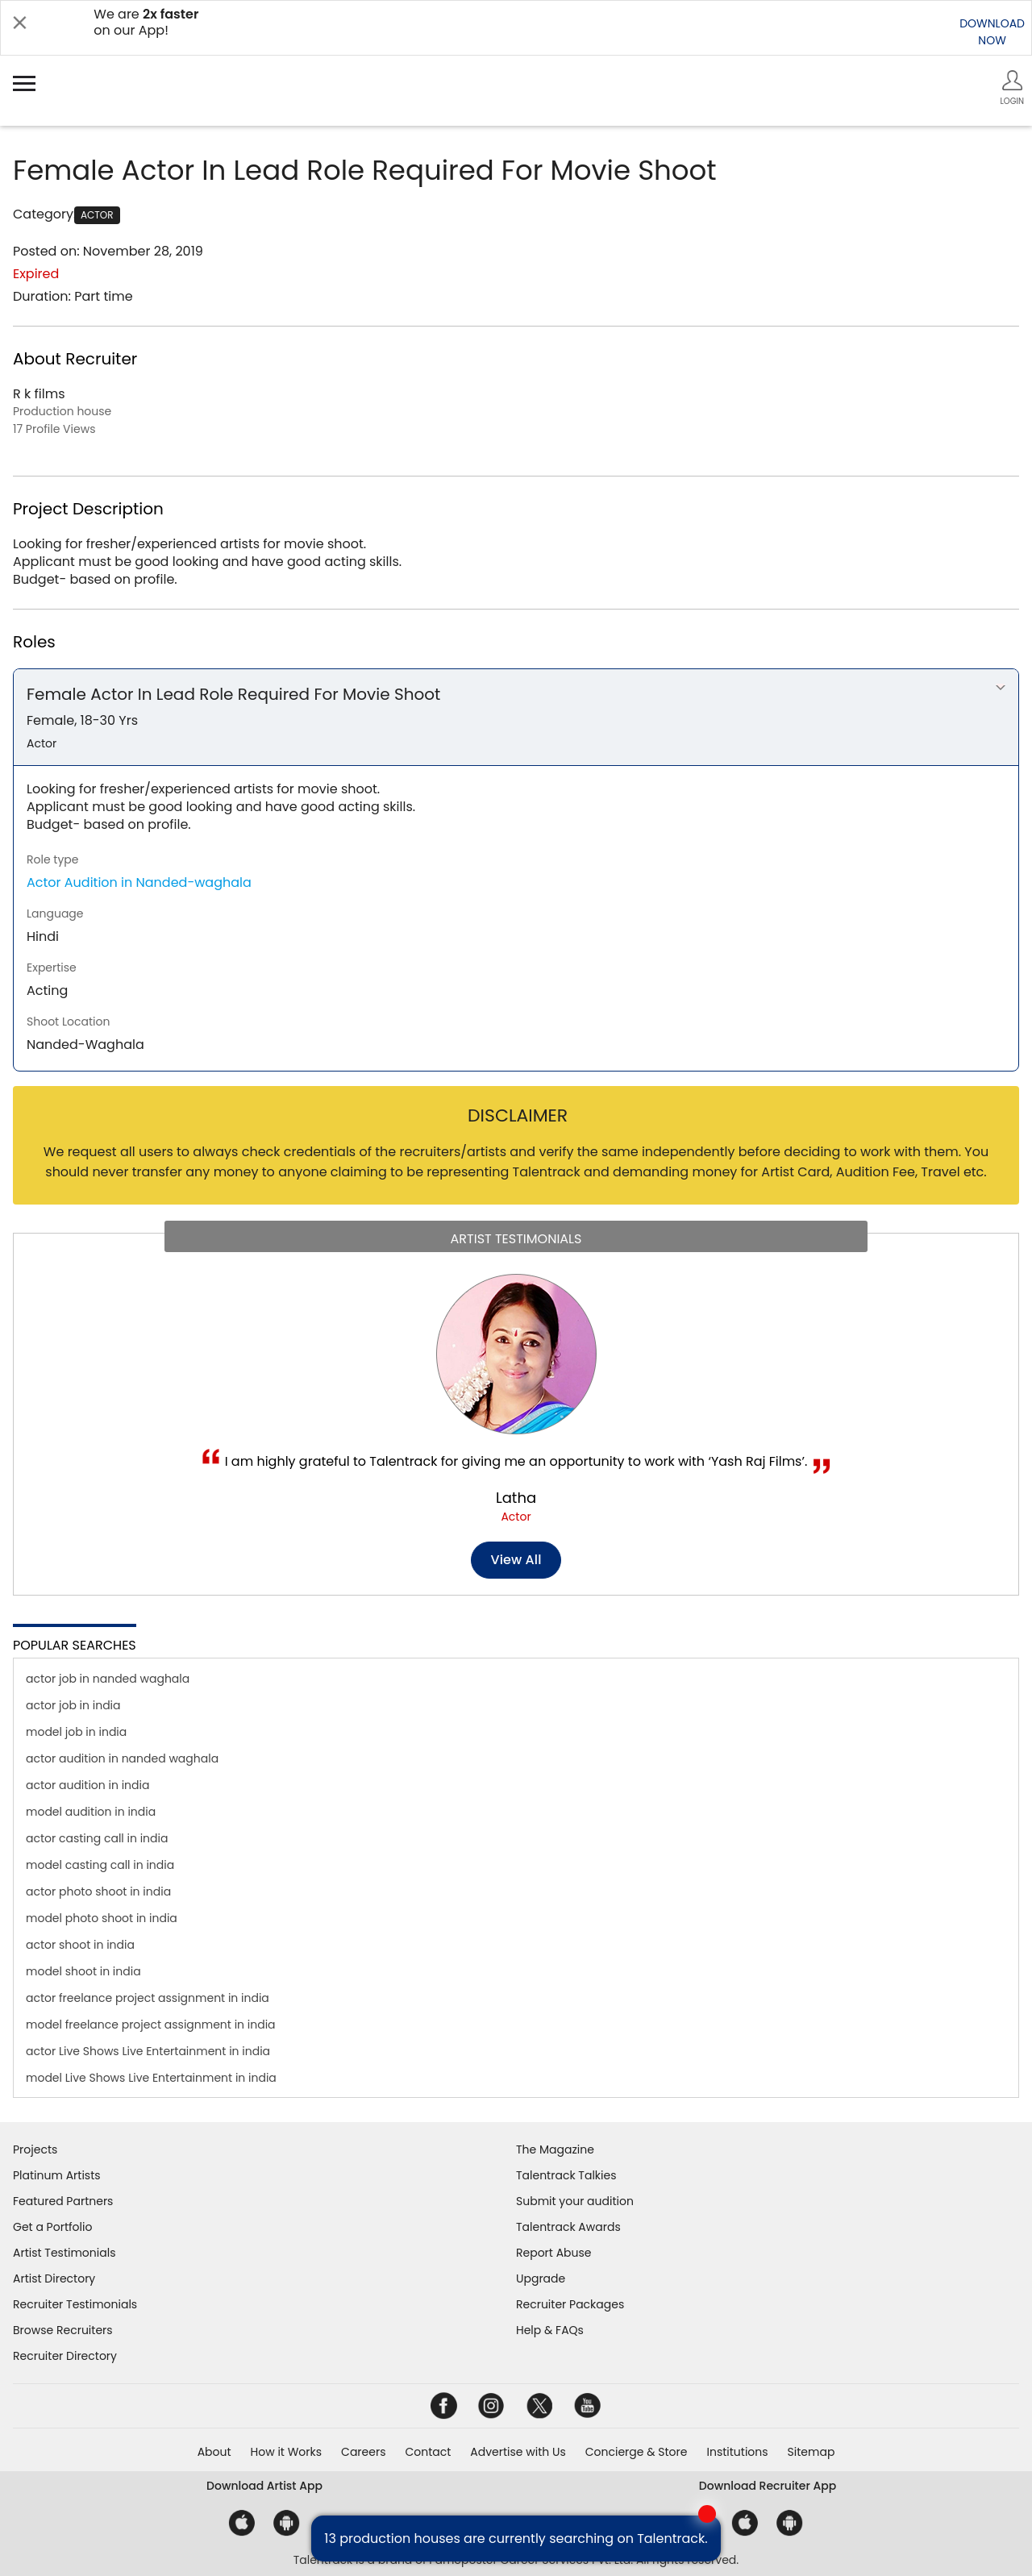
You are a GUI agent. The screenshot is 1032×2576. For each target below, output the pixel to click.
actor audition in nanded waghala (122, 1758)
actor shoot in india (80, 1945)
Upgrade (540, 2278)
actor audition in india (87, 1785)
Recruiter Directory (65, 2355)
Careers (363, 2451)
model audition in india (91, 1812)
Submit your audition (575, 2201)
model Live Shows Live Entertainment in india (151, 2078)
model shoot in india (83, 1971)
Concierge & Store (636, 2451)
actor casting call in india (97, 1838)
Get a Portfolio (52, 2226)
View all (516, 1559)
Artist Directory (54, 2278)
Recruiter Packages (570, 2304)
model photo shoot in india (101, 1918)
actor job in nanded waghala (107, 1679)
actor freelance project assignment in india (147, 1998)
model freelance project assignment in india (151, 2024)
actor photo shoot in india (98, 1891)
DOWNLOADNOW (992, 31)
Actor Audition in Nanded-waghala (139, 882)
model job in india (76, 1732)
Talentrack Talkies (566, 2175)
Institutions (737, 2451)
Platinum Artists (57, 2175)
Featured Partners (63, 2201)
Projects (35, 2149)
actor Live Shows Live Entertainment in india (148, 2051)
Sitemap (811, 2451)
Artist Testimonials (64, 2252)
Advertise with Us (517, 2451)
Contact (428, 2451)
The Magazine (555, 2149)
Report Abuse (554, 2252)
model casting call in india (100, 1865)
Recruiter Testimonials (75, 2304)
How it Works (286, 2451)
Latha (516, 1498)
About (214, 2451)
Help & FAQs (550, 2330)
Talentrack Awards (568, 2226)
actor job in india (73, 1705)
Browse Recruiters (63, 2330)
